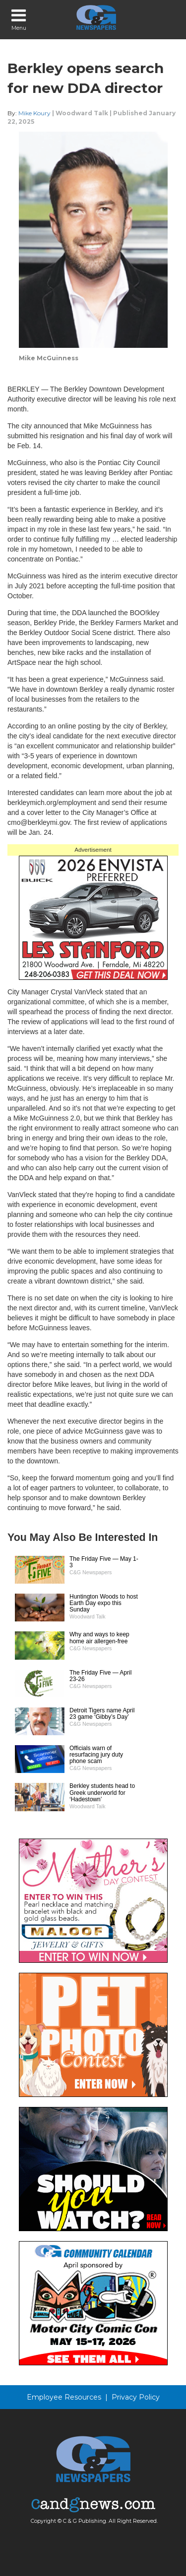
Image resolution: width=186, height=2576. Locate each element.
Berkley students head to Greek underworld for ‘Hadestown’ (102, 1792)
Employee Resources (64, 2397)
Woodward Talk (82, 113)
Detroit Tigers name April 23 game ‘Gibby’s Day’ (101, 1713)
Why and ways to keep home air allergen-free (99, 1637)
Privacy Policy (136, 2397)
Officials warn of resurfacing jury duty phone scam (96, 1755)
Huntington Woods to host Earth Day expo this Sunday (103, 1603)
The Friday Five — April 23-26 (100, 1676)
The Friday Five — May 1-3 (103, 1562)
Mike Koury (34, 113)
